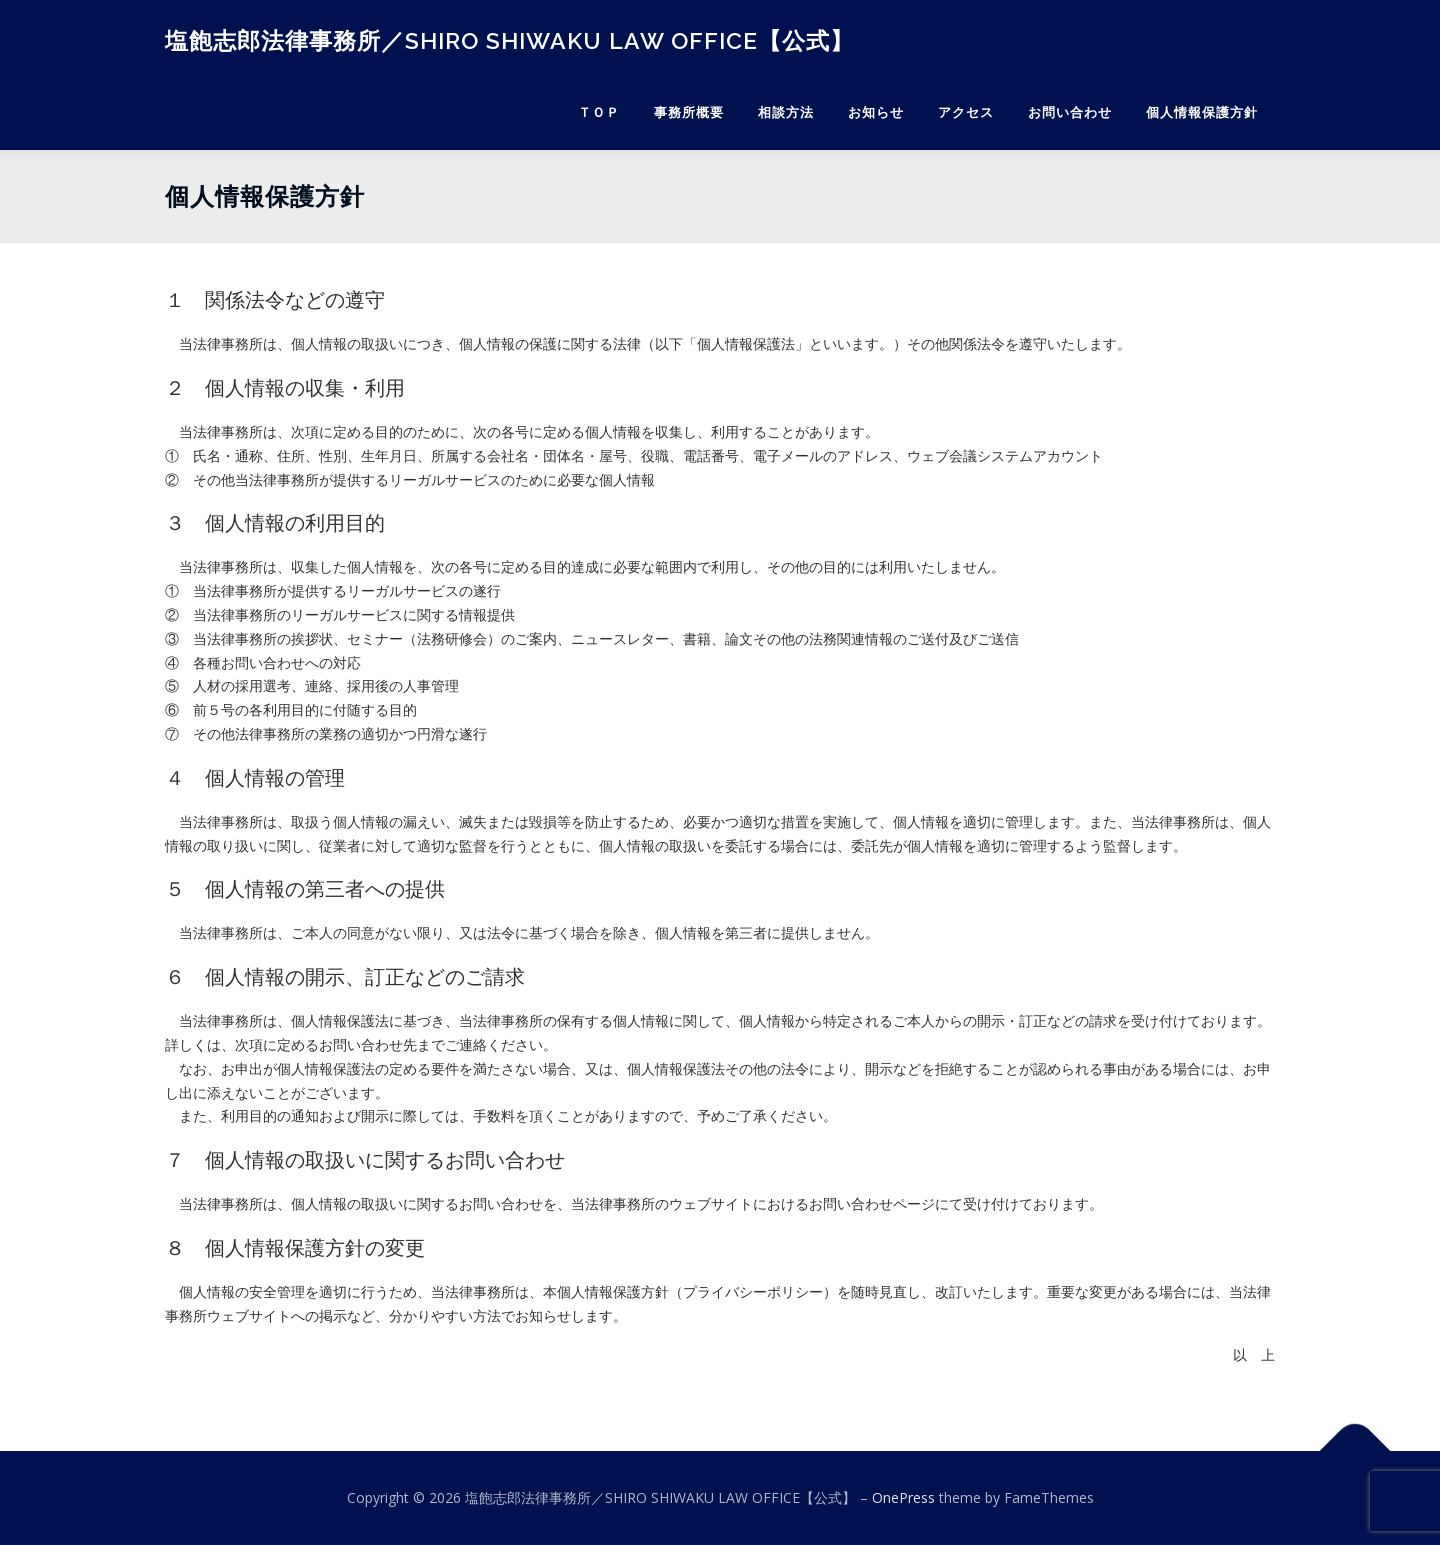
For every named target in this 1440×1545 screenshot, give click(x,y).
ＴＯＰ (599, 112)
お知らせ (876, 112)
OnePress (903, 1497)
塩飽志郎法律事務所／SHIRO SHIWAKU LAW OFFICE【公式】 (509, 40)
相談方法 (786, 112)
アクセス (966, 112)
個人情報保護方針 (1202, 112)
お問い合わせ (1070, 112)
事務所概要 (689, 112)
